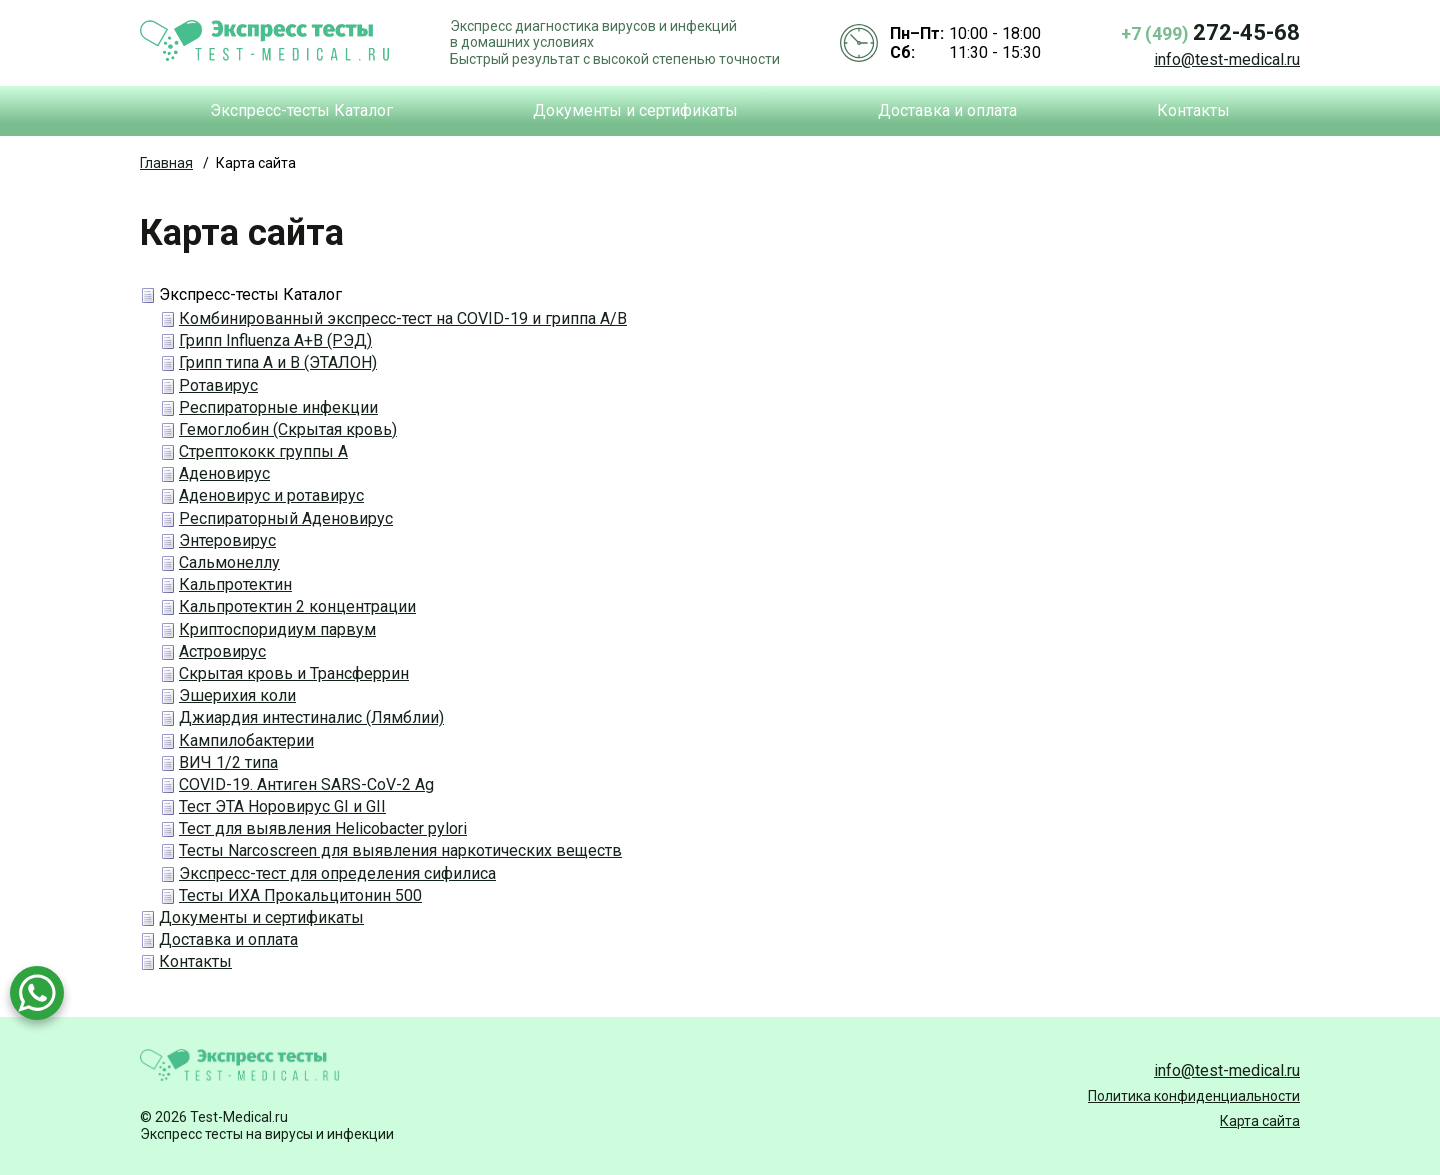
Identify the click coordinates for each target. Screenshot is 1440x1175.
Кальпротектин (235, 584)
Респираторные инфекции (278, 407)
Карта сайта (1260, 1121)
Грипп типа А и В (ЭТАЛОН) (278, 362)
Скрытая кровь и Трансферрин (294, 673)
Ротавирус (218, 385)
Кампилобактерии (246, 740)
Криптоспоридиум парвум (277, 629)
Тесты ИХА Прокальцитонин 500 (300, 895)
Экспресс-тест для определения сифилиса (337, 873)
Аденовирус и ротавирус (271, 495)
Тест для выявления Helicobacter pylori (323, 828)
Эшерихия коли (237, 695)
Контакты (1193, 110)
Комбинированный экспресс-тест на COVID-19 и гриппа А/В (403, 318)
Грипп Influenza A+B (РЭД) (275, 340)
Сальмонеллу (229, 562)
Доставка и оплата (947, 110)
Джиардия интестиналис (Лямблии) (311, 717)
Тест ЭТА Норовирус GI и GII (282, 806)
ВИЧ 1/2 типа (228, 762)
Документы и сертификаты (635, 110)
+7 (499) (1210, 32)
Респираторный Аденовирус (286, 518)
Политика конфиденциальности (1194, 1096)
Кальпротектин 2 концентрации (297, 606)
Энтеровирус (227, 540)
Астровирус (222, 651)
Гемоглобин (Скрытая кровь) (288, 429)
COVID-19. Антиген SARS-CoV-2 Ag (306, 784)
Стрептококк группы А (263, 451)
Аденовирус (224, 473)
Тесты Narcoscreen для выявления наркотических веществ (400, 850)
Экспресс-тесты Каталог (301, 110)
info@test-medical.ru (1227, 59)
